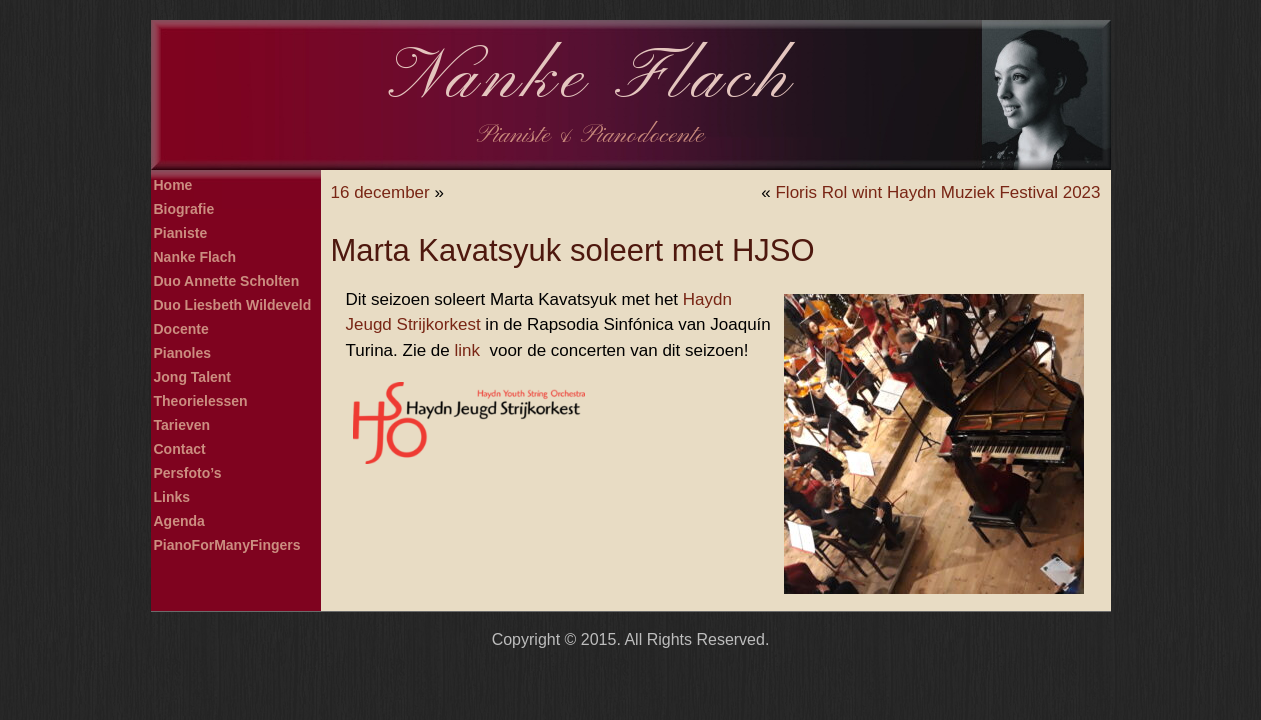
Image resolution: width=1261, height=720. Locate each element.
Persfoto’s (188, 473)
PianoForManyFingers (227, 545)
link (467, 350)
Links (172, 497)
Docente (181, 329)
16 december (380, 192)
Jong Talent (193, 377)
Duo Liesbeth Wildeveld (233, 305)
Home (173, 185)
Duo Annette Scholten (227, 281)
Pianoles (183, 353)
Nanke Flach (591, 80)
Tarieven (182, 425)
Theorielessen (201, 401)
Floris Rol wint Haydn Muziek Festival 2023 (937, 192)
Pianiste (181, 233)
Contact (180, 449)
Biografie (184, 209)
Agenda (179, 521)
